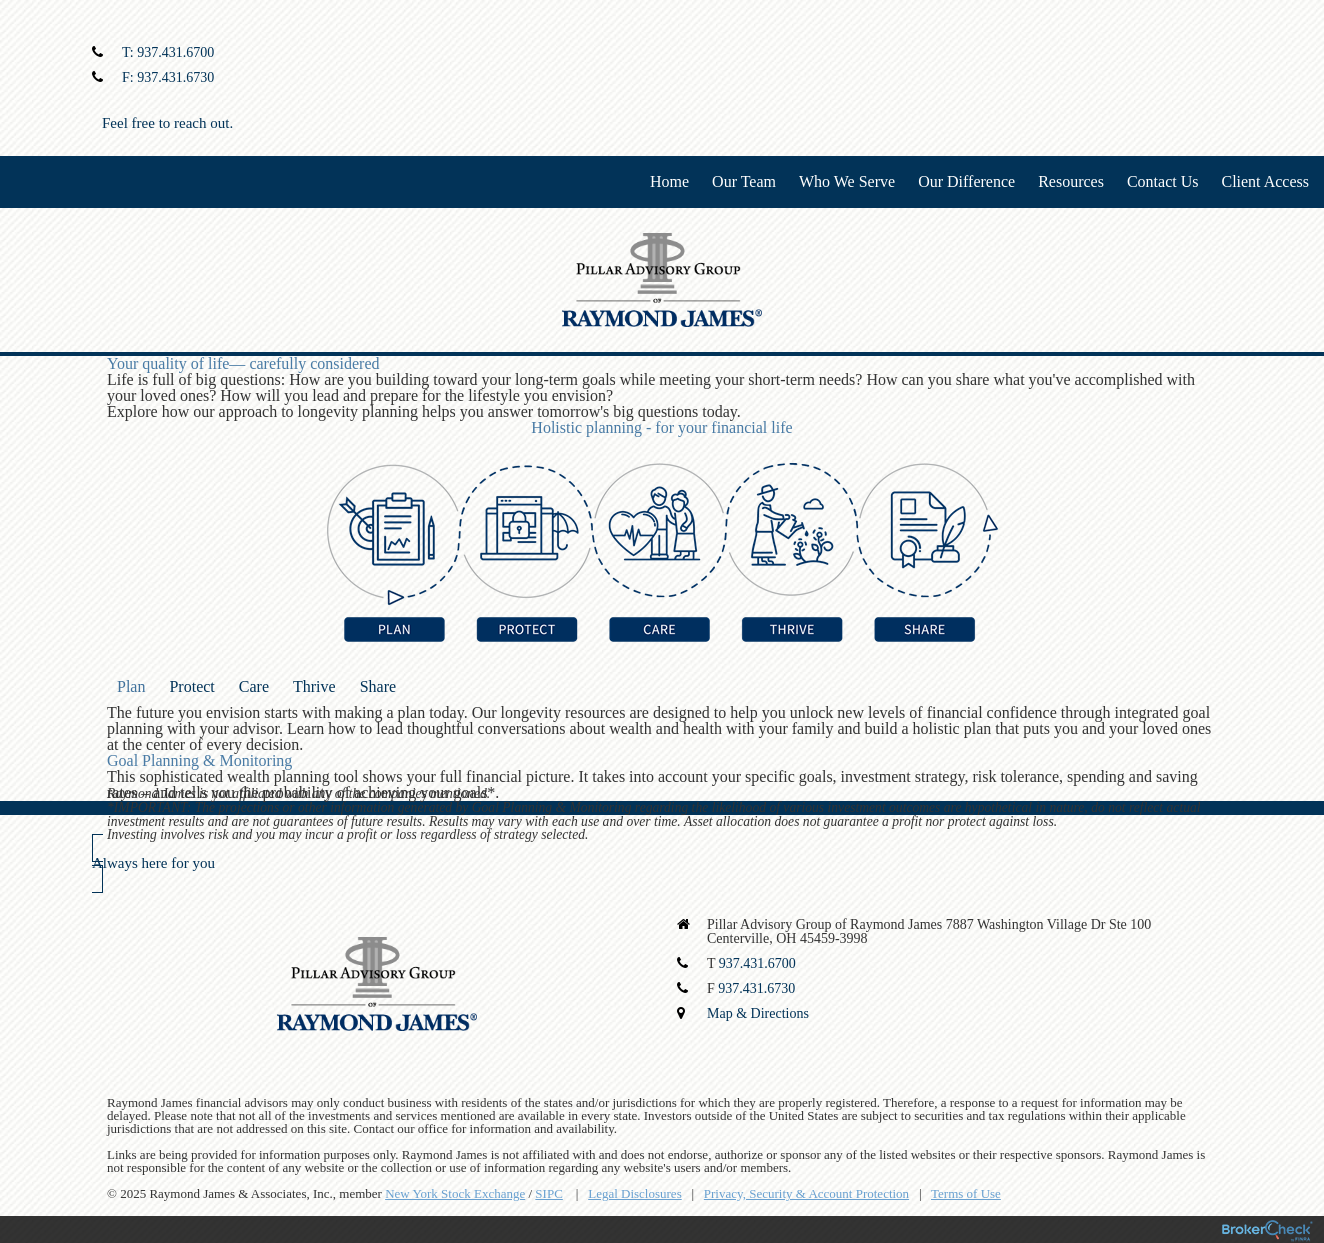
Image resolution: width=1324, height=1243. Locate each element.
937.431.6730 (175, 77)
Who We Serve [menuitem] (847, 181)
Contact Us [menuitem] (1163, 181)
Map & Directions (758, 1013)
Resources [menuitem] (1071, 181)
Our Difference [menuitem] (966, 181)
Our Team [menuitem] (744, 181)
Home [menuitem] (669, 181)
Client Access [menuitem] (1265, 181)
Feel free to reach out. (167, 123)
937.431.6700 (175, 52)
